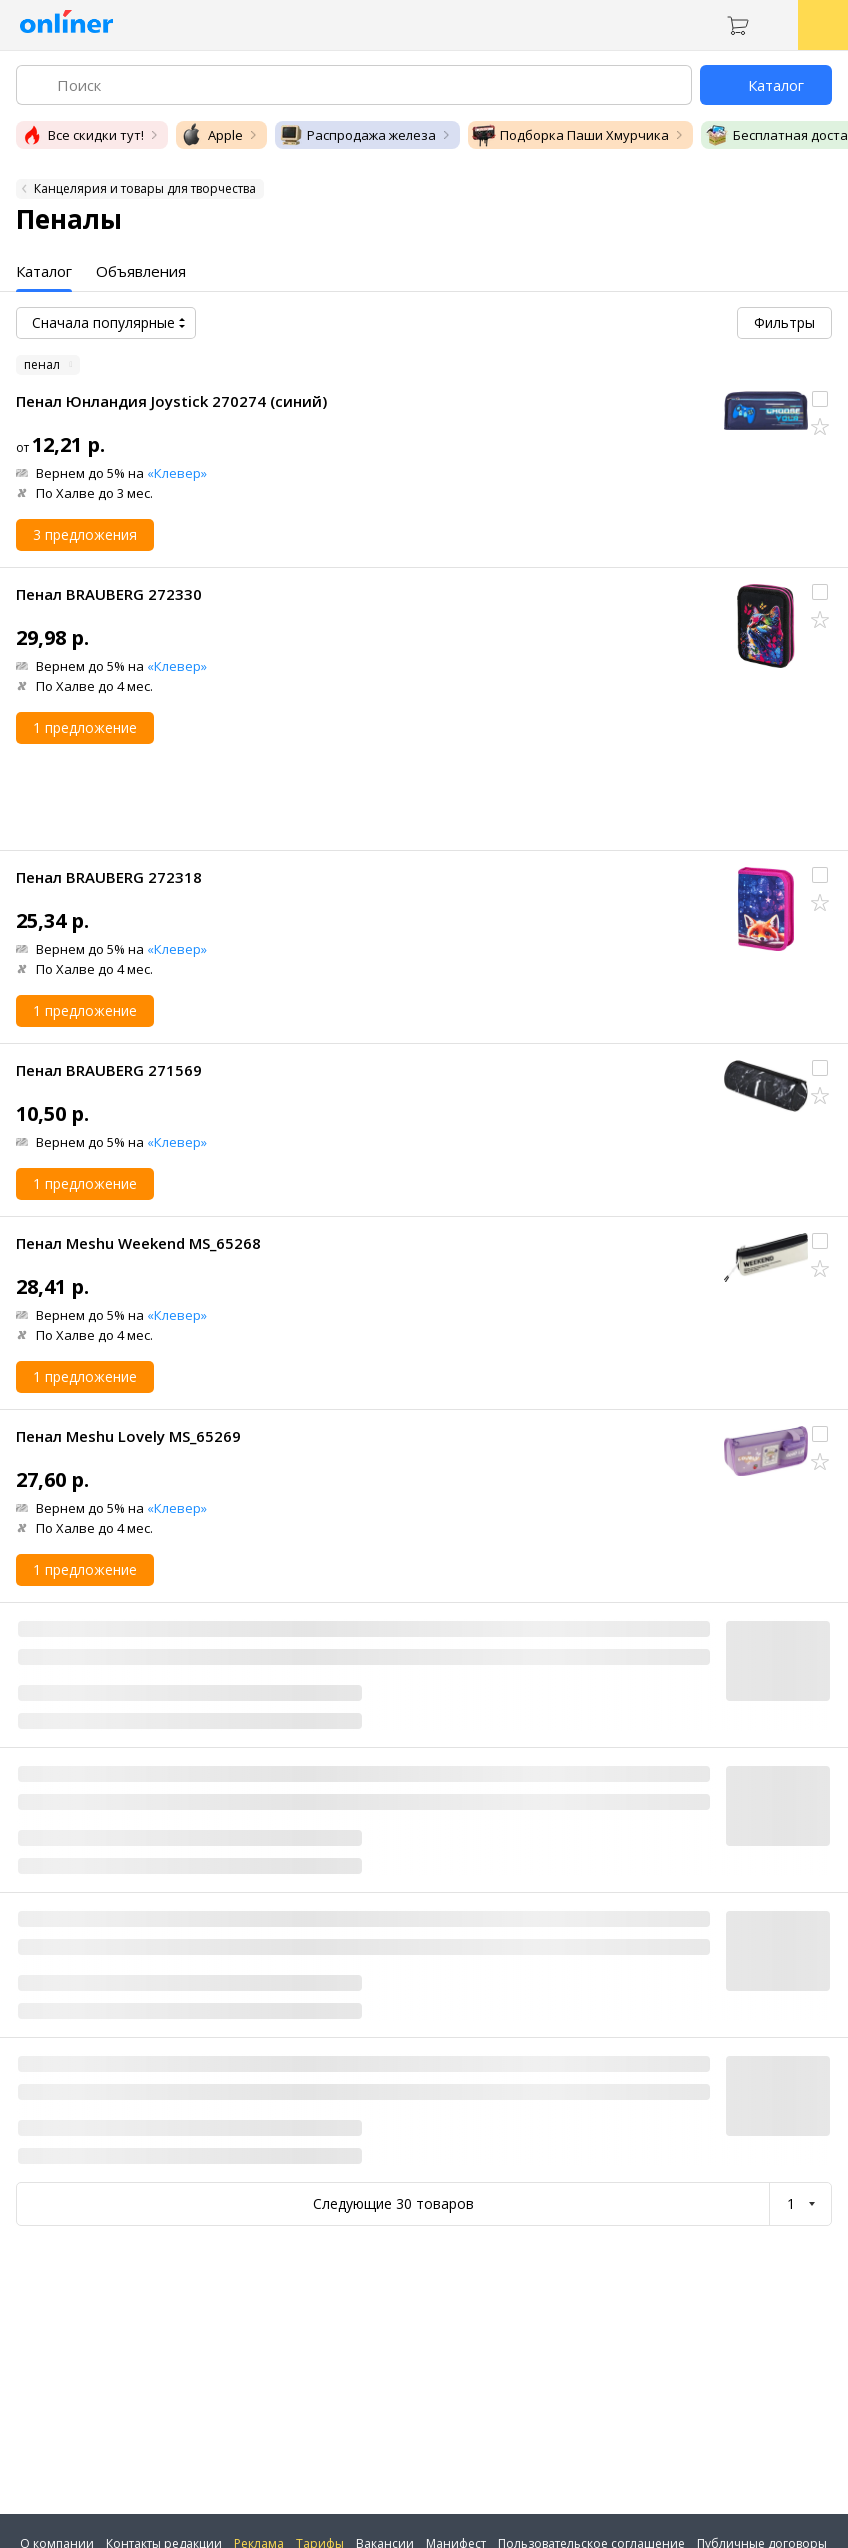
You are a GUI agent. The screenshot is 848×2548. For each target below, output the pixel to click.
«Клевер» (177, 473)
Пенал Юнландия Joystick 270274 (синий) (171, 401)
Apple (211, 135)
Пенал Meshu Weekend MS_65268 (138, 1243)
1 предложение (85, 727)
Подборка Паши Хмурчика (570, 135)
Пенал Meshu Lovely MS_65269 (128, 1436)
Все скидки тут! (82, 135)
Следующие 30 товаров (393, 2203)
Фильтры (784, 322)
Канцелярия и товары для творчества (145, 188)
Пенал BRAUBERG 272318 (109, 877)
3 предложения (85, 534)
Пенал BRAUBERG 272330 (109, 594)
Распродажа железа (357, 135)
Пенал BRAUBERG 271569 (109, 1070)
